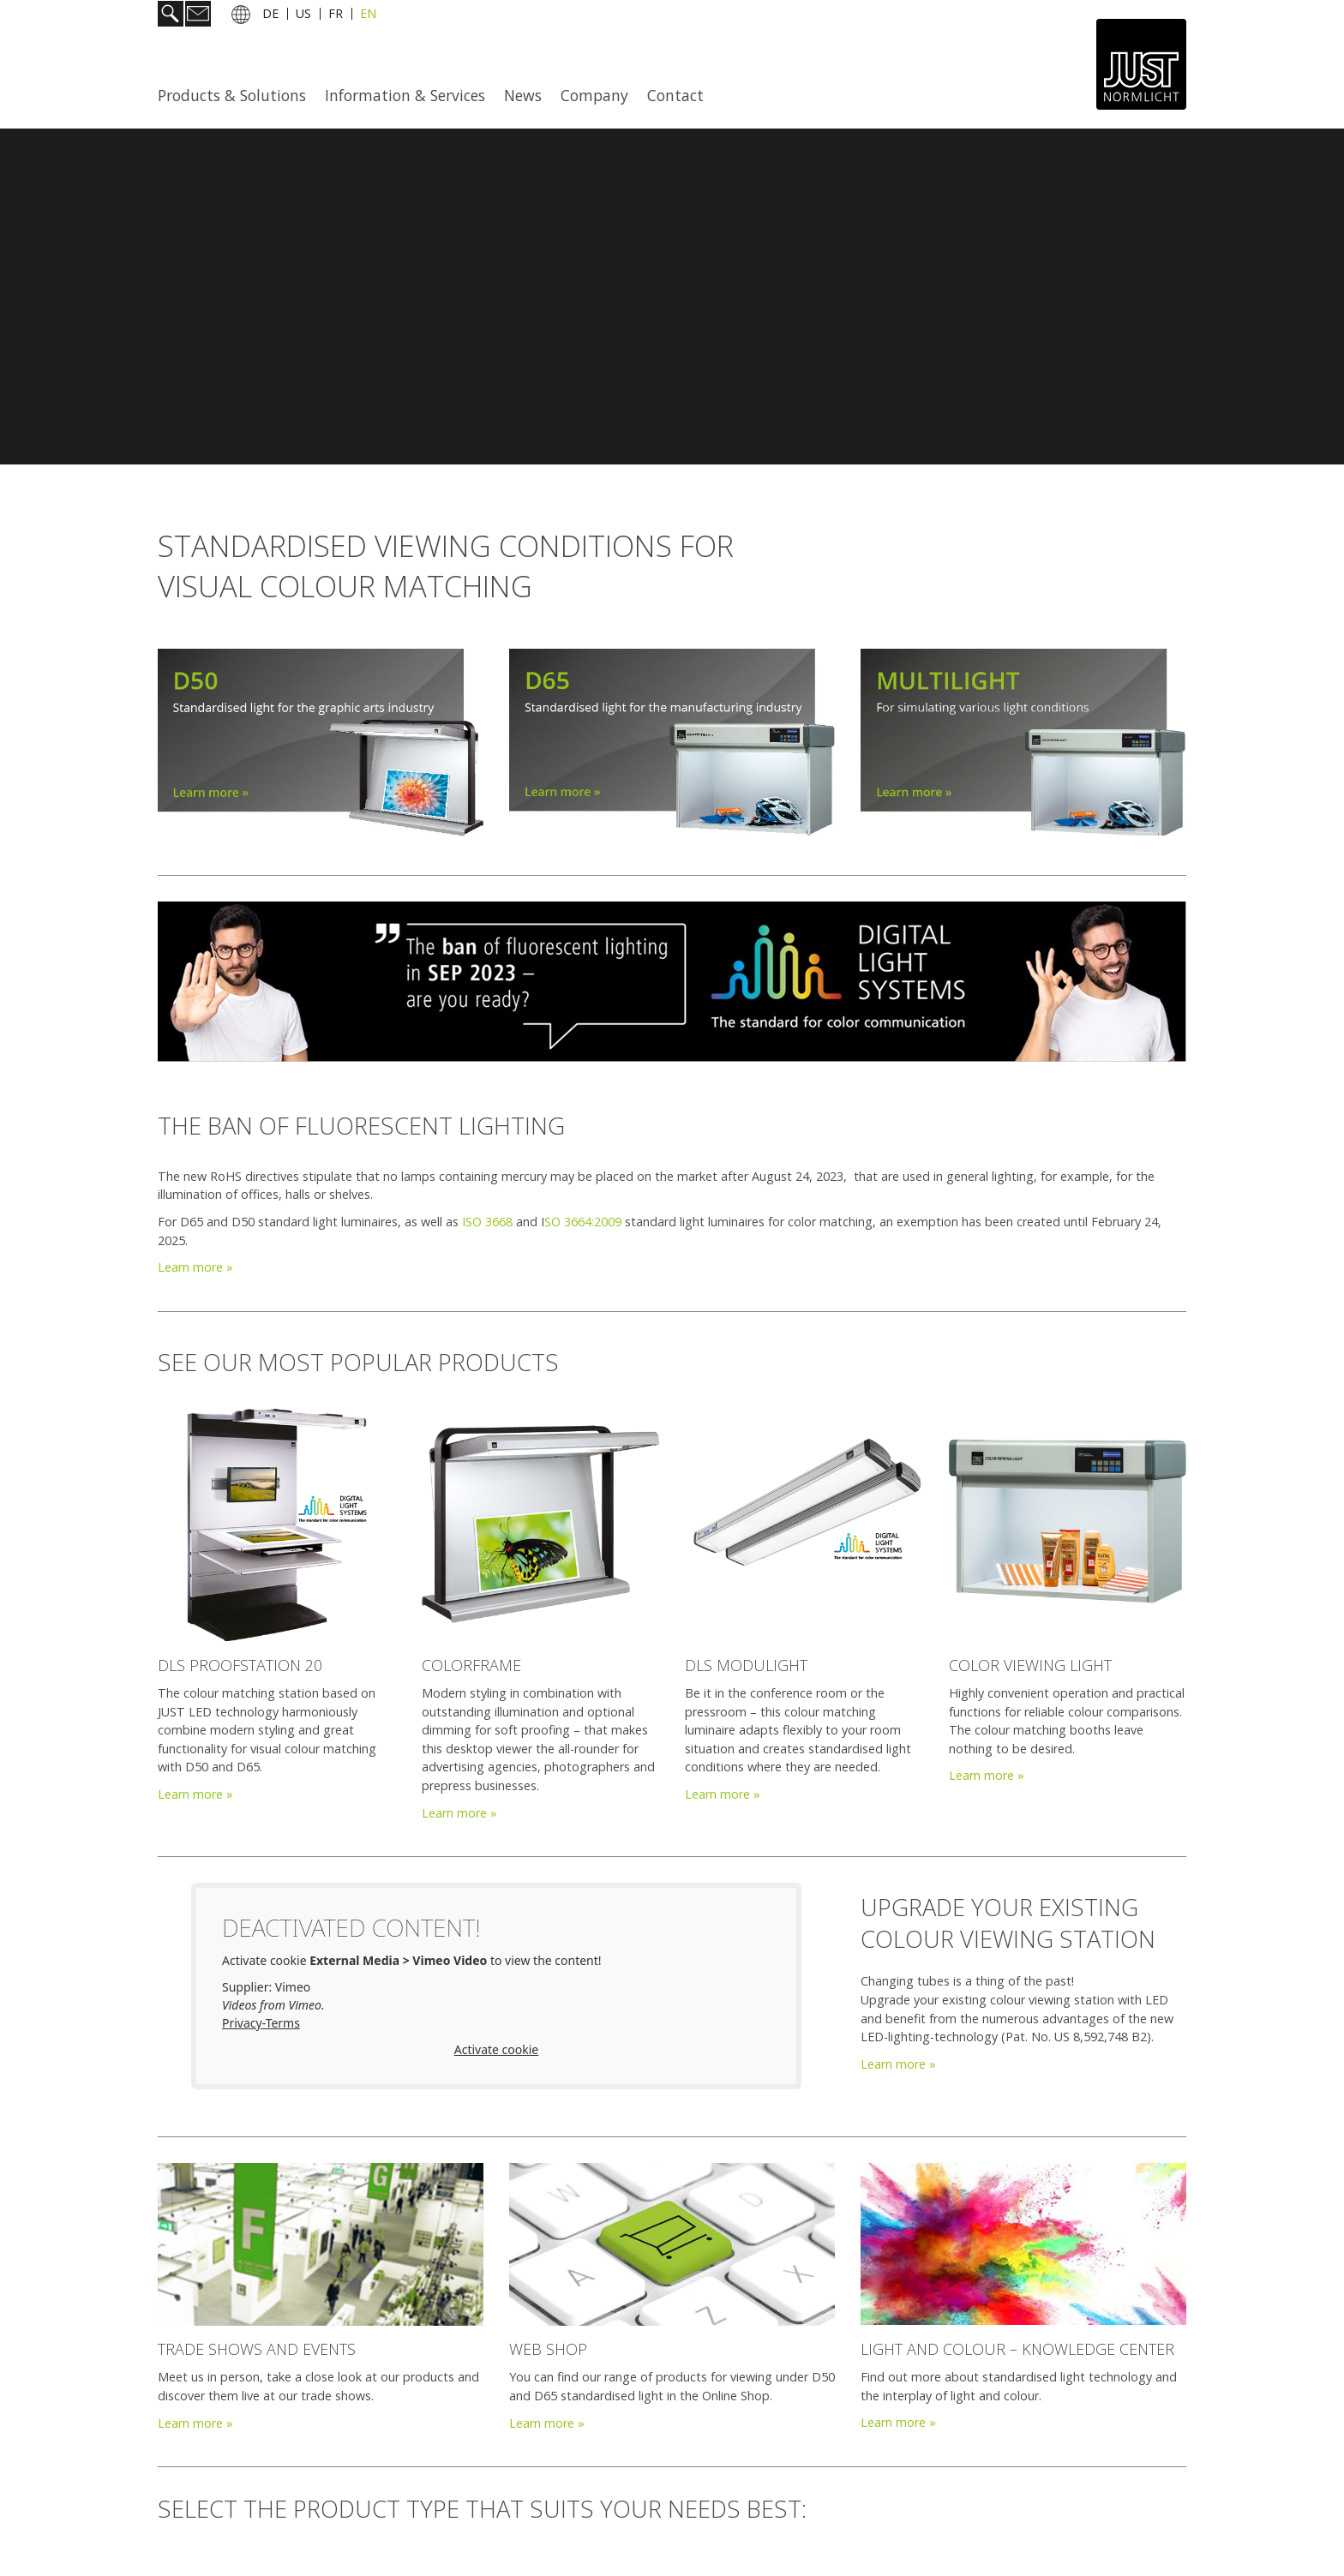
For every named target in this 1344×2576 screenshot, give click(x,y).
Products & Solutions (232, 95)
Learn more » (195, 1267)
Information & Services (405, 95)
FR (335, 16)
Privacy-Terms (261, 2023)
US (303, 16)
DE (270, 16)
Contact (675, 95)
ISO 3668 (487, 1221)
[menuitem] (237, 95)
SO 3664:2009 (582, 1221)
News (523, 95)
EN (368, 16)
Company (594, 95)
